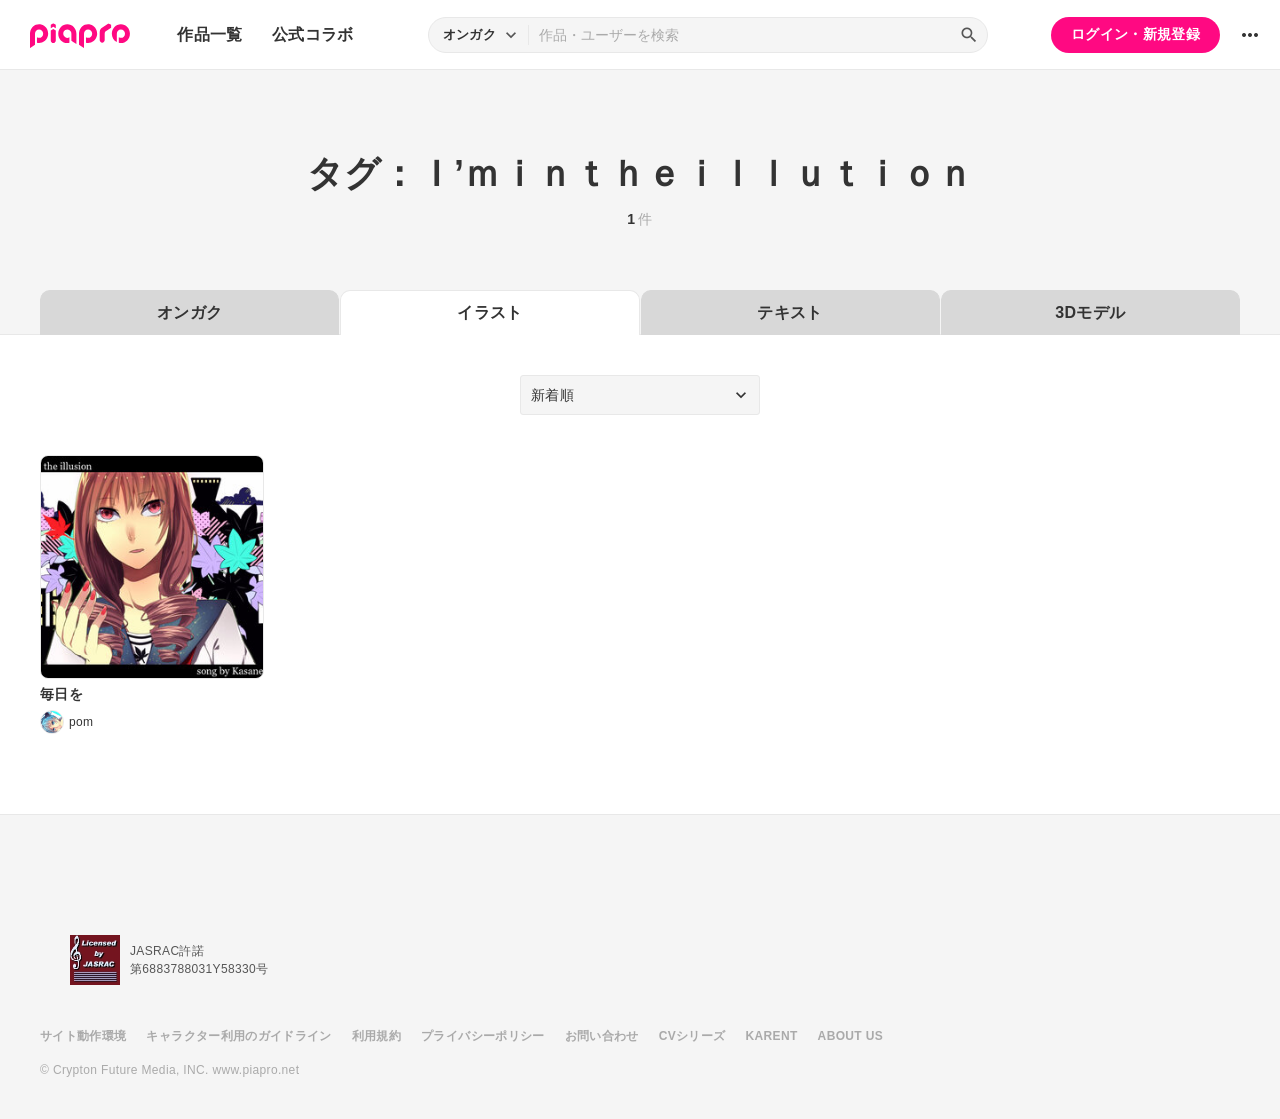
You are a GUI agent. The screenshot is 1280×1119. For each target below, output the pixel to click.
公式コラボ (313, 34)
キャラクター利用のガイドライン (238, 1036)
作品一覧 (209, 34)
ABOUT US (850, 1036)
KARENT (772, 1036)
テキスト (789, 312)
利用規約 (376, 1036)
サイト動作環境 (83, 1036)
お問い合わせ (602, 1036)
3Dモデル (1090, 312)
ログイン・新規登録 (1135, 34)
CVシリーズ (692, 1036)
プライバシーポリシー (483, 1036)
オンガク (189, 312)
